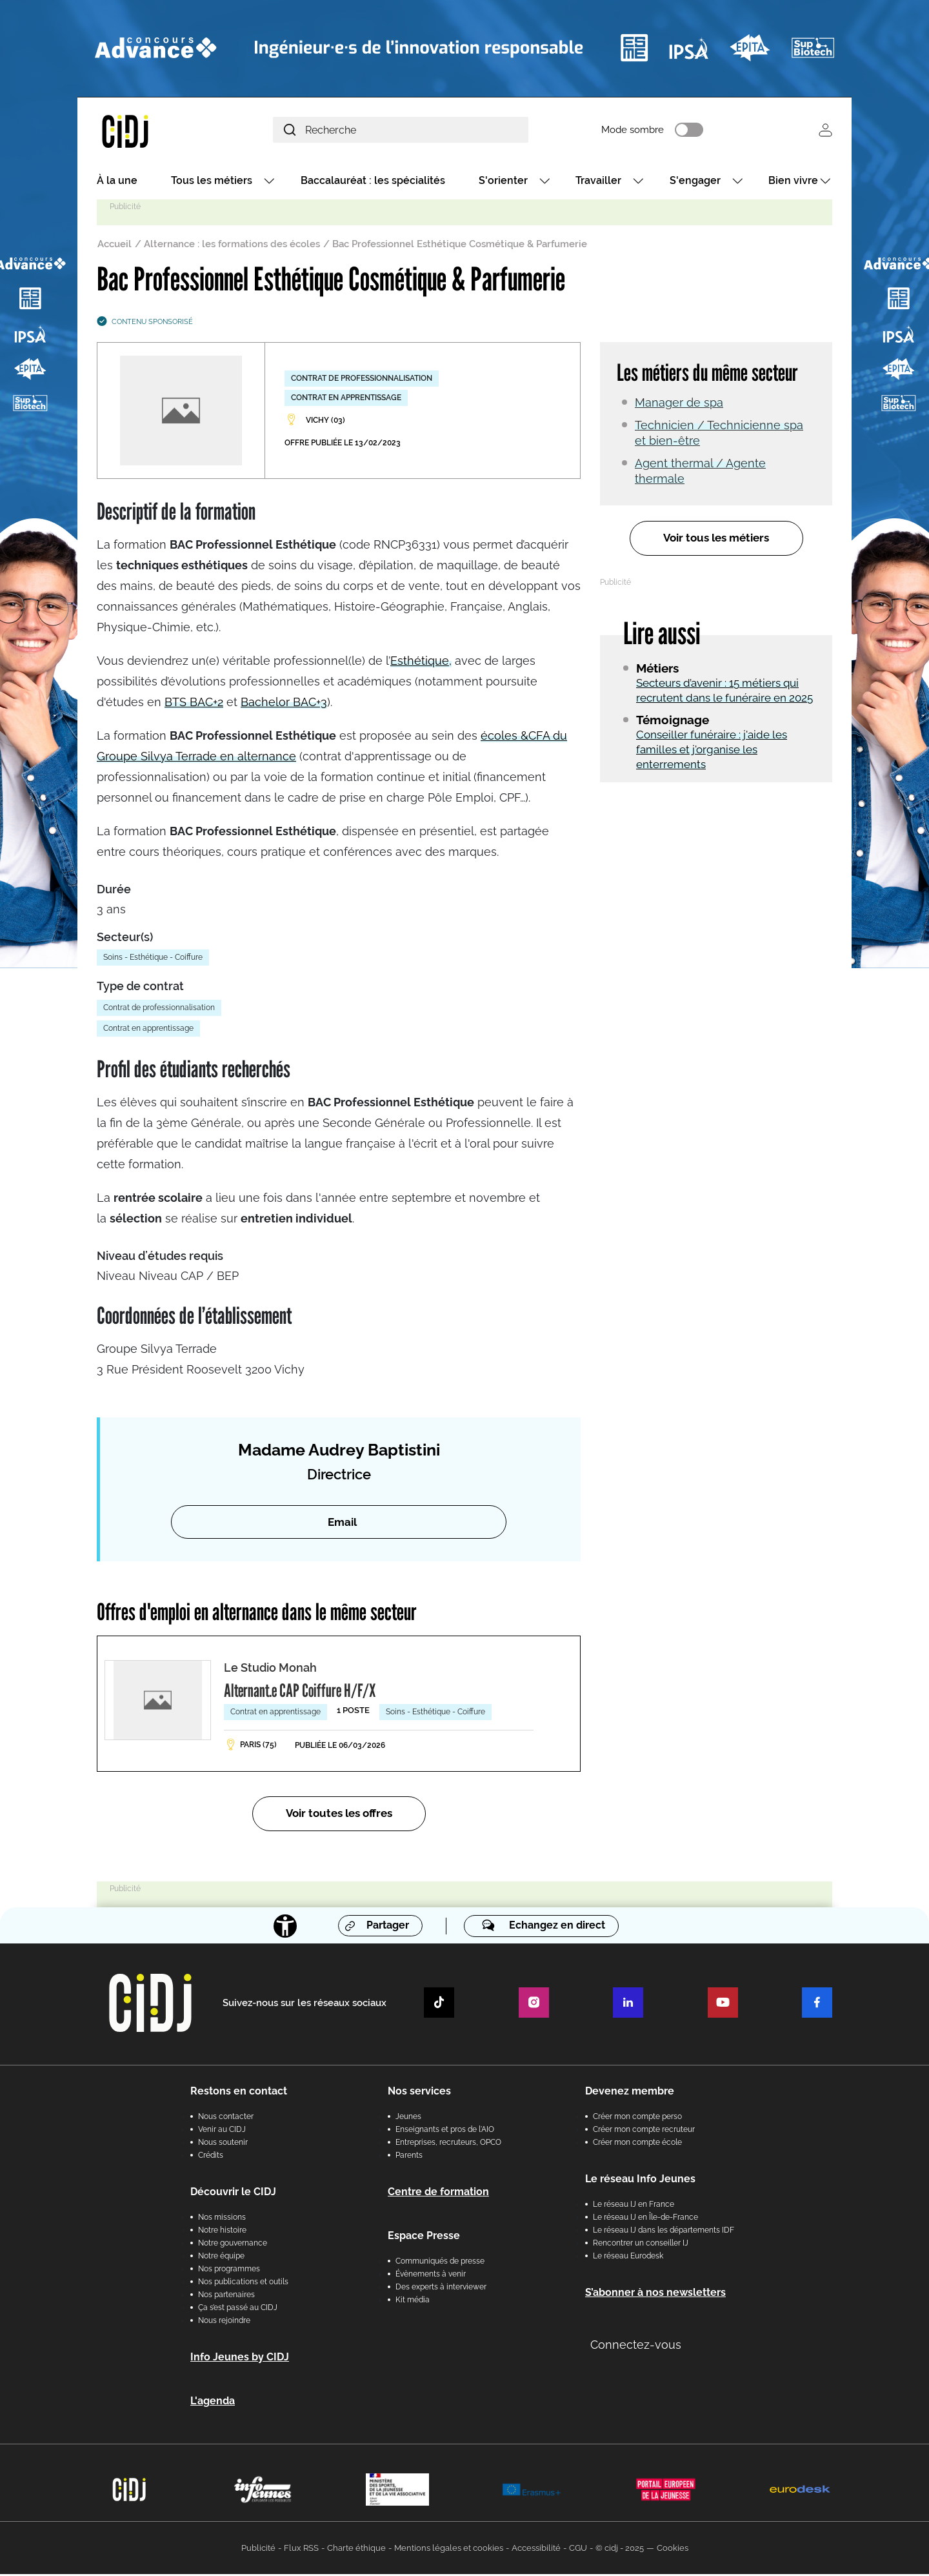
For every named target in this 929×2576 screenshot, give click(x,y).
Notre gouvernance (232, 2244)
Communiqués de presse (439, 2262)
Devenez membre (629, 2093)
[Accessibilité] (285, 1927)
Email (342, 1523)
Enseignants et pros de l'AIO (444, 2131)
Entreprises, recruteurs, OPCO (448, 2144)
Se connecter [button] (825, 130)
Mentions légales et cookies (448, 2550)
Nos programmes (229, 2270)
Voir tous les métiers (716, 540)
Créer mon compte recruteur (644, 2131)
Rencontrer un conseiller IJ (640, 2244)
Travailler (598, 182)
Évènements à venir (430, 2275)
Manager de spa (679, 404)
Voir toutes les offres (339, 1815)
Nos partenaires (226, 2296)
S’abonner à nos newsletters (655, 2294)
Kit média (412, 2301)
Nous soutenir (223, 2144)
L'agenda (212, 2403)
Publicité (258, 2550)
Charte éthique (356, 2550)
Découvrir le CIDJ (233, 2193)
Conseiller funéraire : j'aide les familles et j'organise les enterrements (711, 751)
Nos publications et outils (243, 2283)
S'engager (695, 182)
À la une (117, 182)
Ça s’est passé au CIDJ (237, 2309)
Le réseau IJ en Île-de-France (645, 2219)
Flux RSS (301, 2550)
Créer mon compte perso (637, 2118)
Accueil (114, 246)
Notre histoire (222, 2231)
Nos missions (222, 2219)
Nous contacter (226, 2118)
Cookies (672, 2550)
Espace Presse (424, 2237)
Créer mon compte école (637, 2144)
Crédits (210, 2157)
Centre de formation (438, 2193)
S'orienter (503, 182)
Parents (409, 2157)
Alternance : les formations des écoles (232, 246)
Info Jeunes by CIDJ (239, 2359)
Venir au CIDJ (222, 2131)
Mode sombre (651, 131)
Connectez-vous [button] (635, 2346)
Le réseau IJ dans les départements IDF (663, 2231)
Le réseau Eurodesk (628, 2257)
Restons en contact (238, 2093)
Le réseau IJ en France (633, 2206)
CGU (578, 2550)
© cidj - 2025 (619, 2550)
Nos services (419, 2093)
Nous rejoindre (224, 2322)
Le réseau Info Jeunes (640, 2181)
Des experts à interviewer (440, 2288)
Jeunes (408, 2118)
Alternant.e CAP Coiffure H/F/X (299, 1692)
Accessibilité (536, 2550)
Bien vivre (793, 182)
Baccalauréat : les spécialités (373, 182)
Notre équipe (221, 2257)
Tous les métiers (211, 182)
